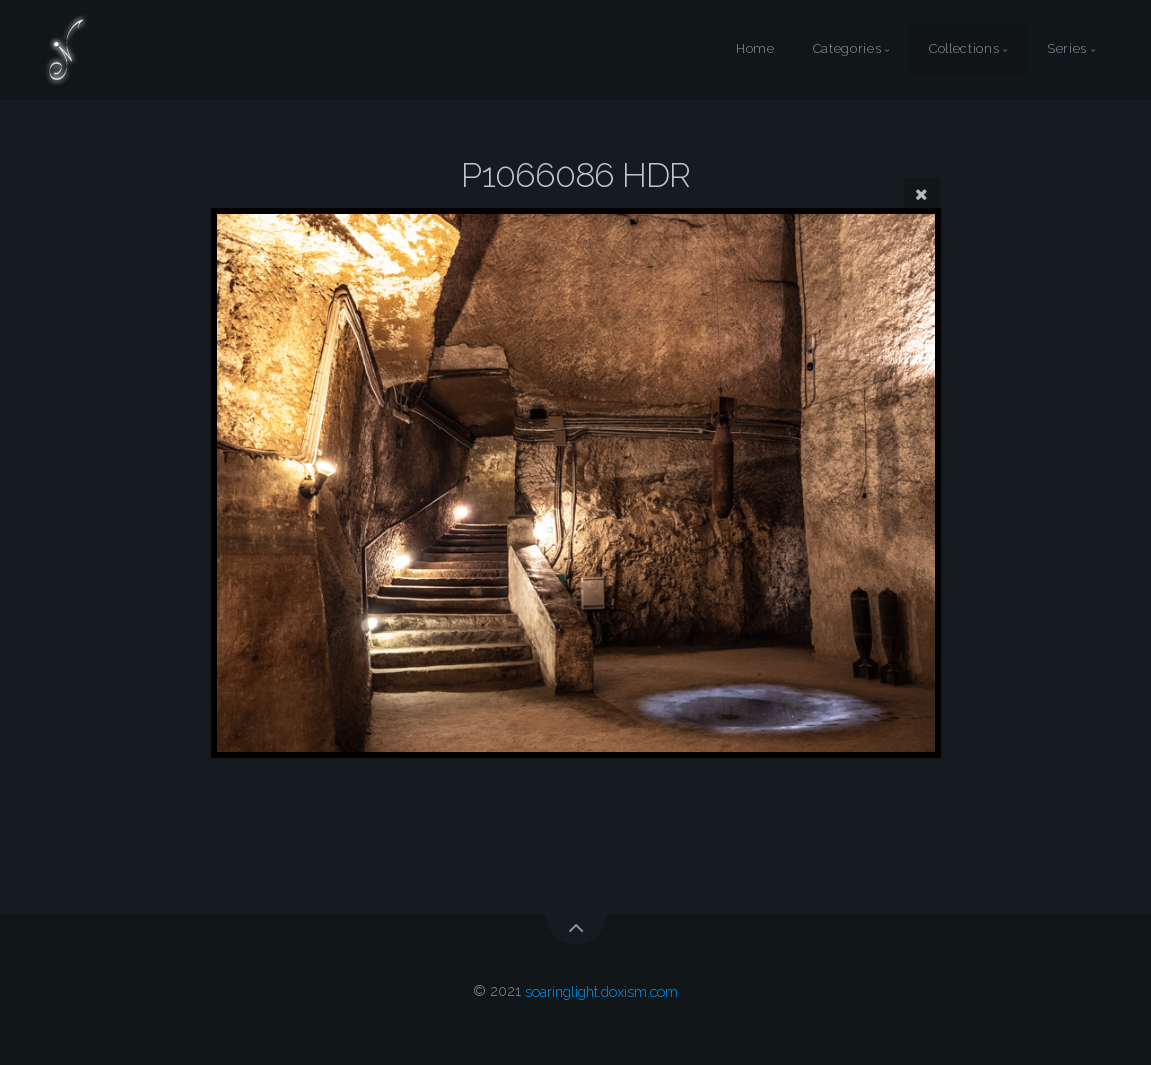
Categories (847, 49)
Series (1067, 49)
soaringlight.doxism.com (601, 990)
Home (755, 49)
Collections (964, 49)
